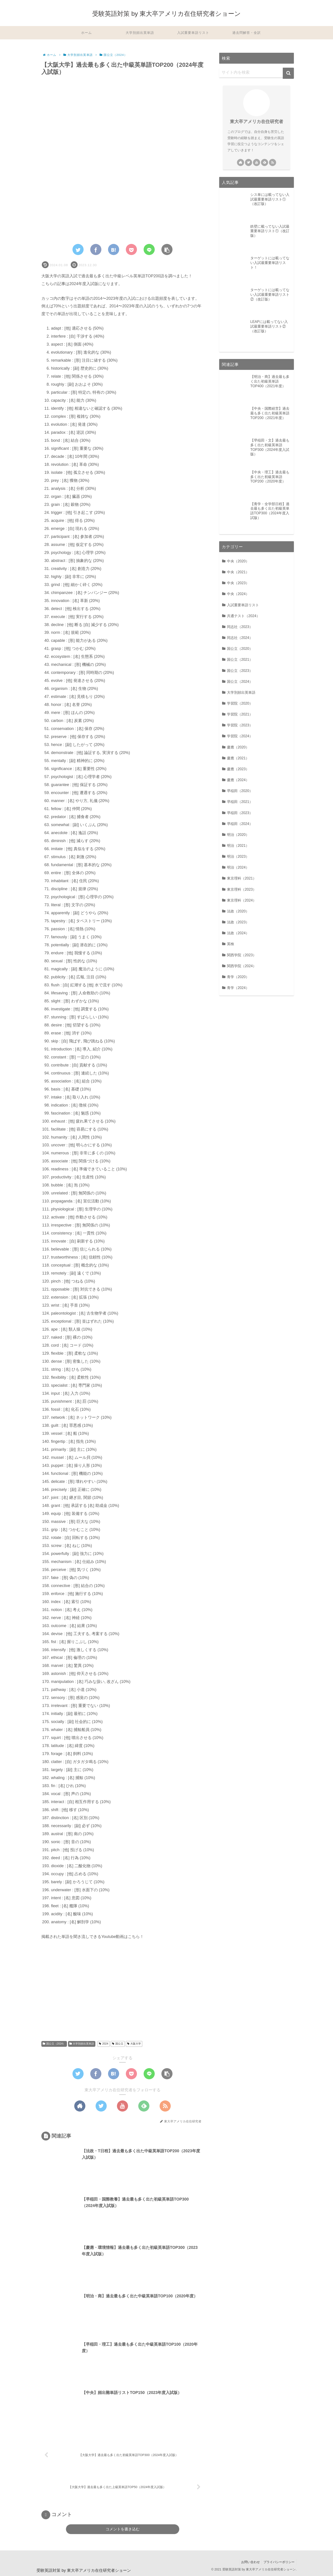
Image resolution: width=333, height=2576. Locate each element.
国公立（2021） (240, 659)
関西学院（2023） (241, 955)
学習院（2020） (240, 703)
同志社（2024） (240, 638)
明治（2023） (238, 856)
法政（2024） (238, 933)
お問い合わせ (249, 2562)
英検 (230, 944)
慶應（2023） (238, 769)
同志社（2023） (240, 627)
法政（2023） (238, 922)
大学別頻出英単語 (81, 2043)
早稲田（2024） (240, 824)
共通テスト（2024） (243, 616)
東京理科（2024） (241, 900)
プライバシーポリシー (278, 2562)
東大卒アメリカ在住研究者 (256, 121)
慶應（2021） (238, 758)
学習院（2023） (240, 725)
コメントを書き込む (123, 2529)
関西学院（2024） (241, 966)
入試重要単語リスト (243, 605)
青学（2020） (238, 977)
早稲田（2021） (240, 802)
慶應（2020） (238, 747)
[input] (256, 72)
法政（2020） (238, 911)
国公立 (117, 2043)
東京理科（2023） (241, 889)
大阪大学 (134, 2043)
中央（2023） (238, 583)
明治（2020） (238, 835)
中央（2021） (238, 572)
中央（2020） (238, 561)
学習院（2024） (240, 736)
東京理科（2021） (241, 878)
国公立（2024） (54, 2043)
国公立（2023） (240, 671)
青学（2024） (238, 988)
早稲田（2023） (240, 813)
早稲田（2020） (240, 791)
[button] (288, 73)
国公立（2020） (240, 649)
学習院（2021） (240, 714)
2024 (103, 2043)
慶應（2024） (238, 780)
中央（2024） (238, 594)
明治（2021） (238, 845)
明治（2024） (238, 867)
